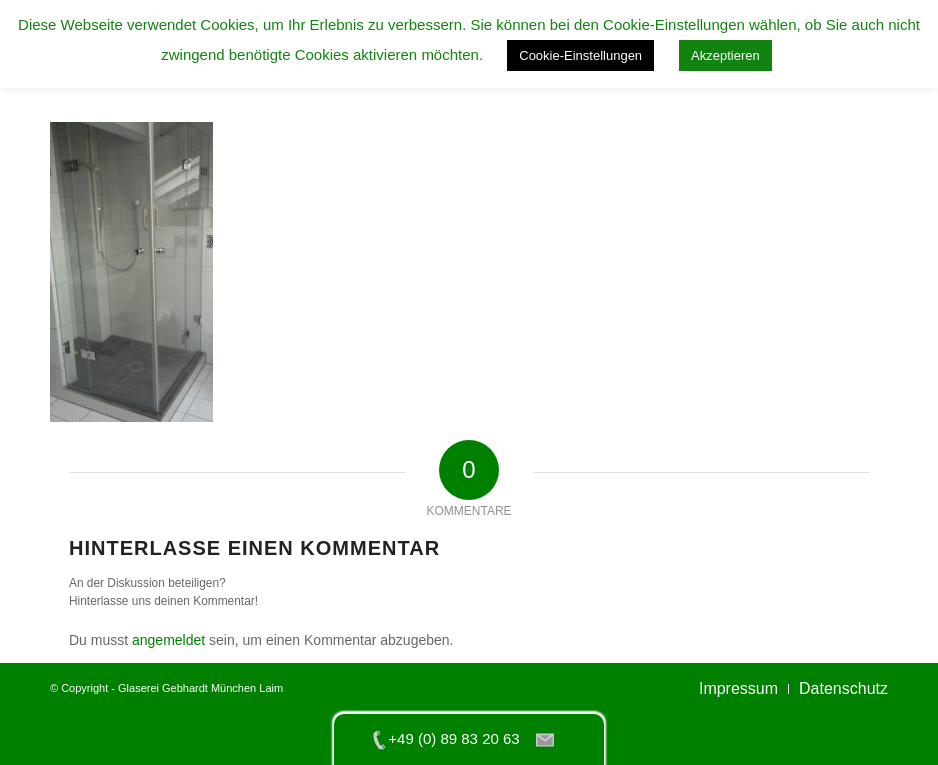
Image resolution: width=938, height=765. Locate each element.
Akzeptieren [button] (725, 55)
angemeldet (168, 640)
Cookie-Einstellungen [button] (580, 55)
